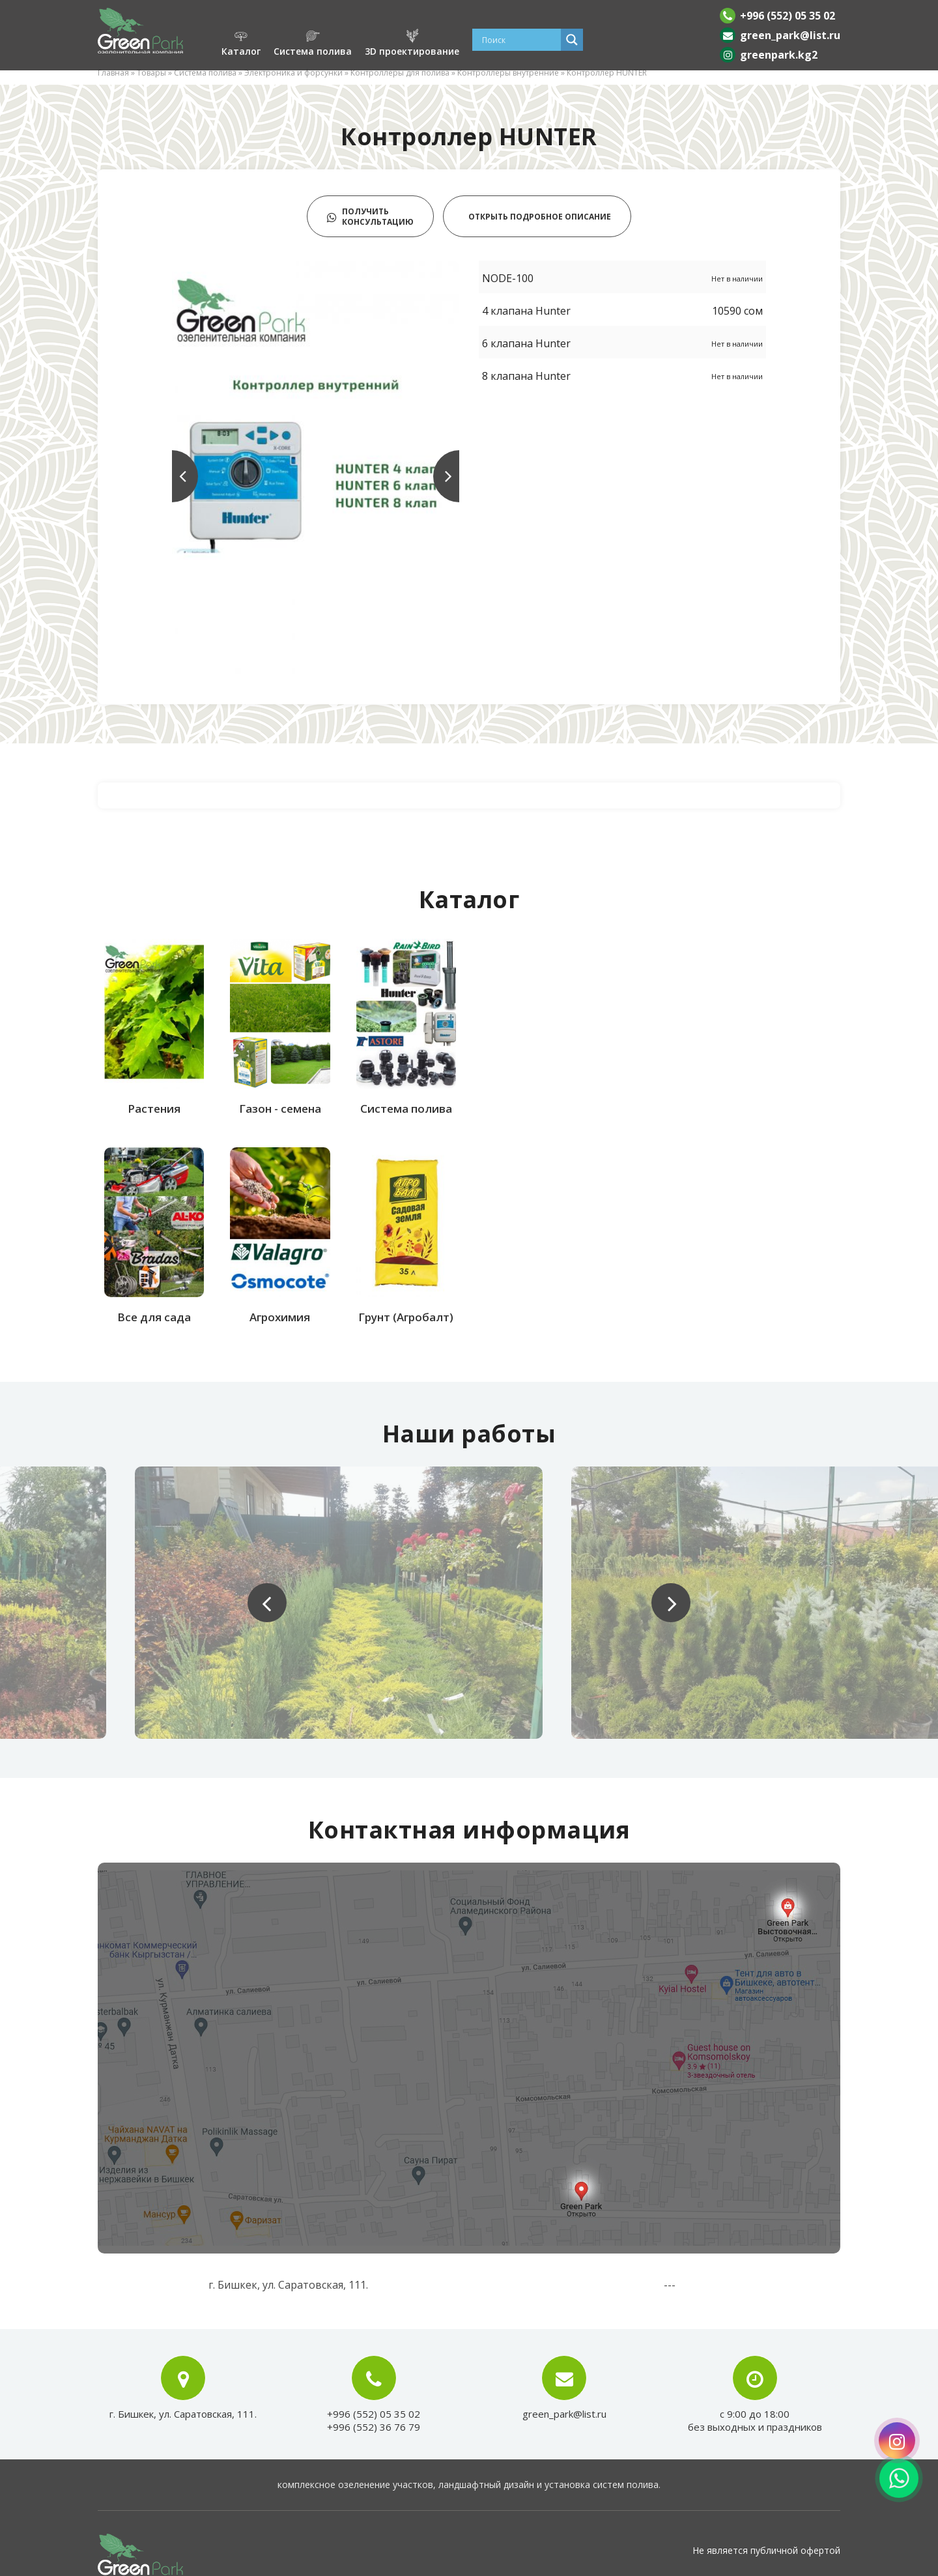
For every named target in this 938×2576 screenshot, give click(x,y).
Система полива (205, 72)
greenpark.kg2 (778, 54)
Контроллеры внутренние (508, 72)
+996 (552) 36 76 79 (373, 2426)
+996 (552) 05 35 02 (787, 15)
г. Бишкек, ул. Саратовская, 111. (183, 2413)
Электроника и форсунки (293, 72)
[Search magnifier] (572, 40)
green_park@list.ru (790, 35)
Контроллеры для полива (399, 72)
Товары (151, 72)
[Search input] (520, 40)
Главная (113, 72)
